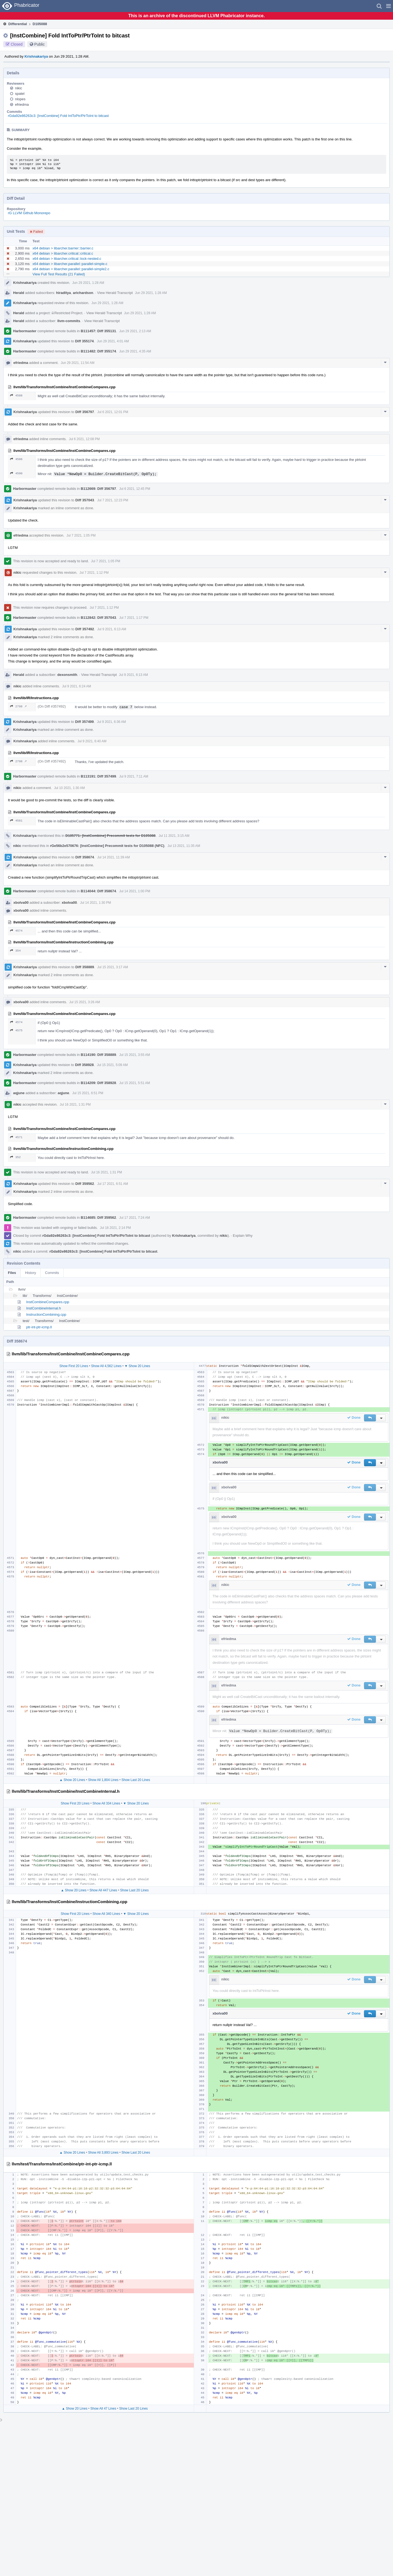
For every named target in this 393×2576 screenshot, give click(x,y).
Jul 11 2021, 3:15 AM (174, 836)
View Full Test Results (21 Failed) (58, 274)
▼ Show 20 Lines (137, 1366)
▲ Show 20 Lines (72, 1780)
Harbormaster (24, 331)
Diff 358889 (84, 967)
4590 (16, 473)
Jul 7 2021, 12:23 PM (112, 500)
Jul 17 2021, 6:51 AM (112, 1184)
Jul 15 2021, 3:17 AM (112, 967)
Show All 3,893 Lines (103, 2152)
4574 (16, 931)
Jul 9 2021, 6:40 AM (92, 741)
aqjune (19, 1093)
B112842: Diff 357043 (98, 618)
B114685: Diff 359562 (98, 1217)
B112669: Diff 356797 (98, 489)
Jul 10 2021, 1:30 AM (69, 788)
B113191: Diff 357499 (98, 776)
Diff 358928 (84, 1065)
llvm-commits (68, 321)
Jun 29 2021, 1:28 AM (88, 283)
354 (15, 951)
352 (15, 1157)
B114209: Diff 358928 (98, 1083)
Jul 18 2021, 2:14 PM (115, 1228)
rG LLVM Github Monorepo (29, 213)
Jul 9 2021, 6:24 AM (76, 686)
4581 (16, 821)
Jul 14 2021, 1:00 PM (134, 891)
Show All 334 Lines (106, 1803)
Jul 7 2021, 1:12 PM (94, 573)
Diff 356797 (84, 412)
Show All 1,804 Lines (103, 1780)
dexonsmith (67, 675)
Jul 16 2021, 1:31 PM (75, 1104)
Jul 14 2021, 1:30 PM (95, 903)
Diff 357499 (84, 722)
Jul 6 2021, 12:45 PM (134, 489)
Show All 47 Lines (103, 2408)
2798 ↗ (18, 706)
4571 (16, 1137)
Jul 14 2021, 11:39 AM (113, 857)
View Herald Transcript (115, 293)
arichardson (83, 293)
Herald (18, 293)
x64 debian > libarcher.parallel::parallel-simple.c (69, 264)
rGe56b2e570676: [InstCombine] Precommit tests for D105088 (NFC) (107, 846)
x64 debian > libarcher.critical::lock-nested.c (66, 259)
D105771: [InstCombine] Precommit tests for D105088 (111, 836)
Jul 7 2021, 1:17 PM (133, 618)
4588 (16, 395)
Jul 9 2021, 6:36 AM (111, 722)
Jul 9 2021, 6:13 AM (111, 629)
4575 (16, 1030)
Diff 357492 (84, 629)
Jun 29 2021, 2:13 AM (135, 331)
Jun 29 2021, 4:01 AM (113, 341)
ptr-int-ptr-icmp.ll (39, 1327)
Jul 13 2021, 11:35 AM (184, 846)
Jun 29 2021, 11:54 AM (77, 363)
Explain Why (242, 1235)
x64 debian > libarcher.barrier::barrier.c (62, 248)
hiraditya (63, 293)
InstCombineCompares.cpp (47, 1302)
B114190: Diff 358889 (98, 1055)
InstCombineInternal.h (43, 1308)
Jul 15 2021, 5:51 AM (134, 1083)
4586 (16, 459)
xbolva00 (21, 902)
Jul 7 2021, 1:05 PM (81, 535)
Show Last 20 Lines (135, 1780)
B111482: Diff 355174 (98, 351)
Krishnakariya (36, 56)
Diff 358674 (84, 857)
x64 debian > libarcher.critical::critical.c (62, 253)
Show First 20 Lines (73, 1366)
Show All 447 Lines (103, 1890)
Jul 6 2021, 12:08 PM (84, 439)
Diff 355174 (84, 341)
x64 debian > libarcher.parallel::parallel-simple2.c (70, 269)
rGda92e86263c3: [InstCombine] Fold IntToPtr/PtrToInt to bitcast (58, 116)
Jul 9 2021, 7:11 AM (133, 776)
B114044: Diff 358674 (98, 891)
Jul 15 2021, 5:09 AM (112, 1065)
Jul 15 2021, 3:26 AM (84, 1002)
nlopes (20, 99)
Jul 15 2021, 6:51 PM (87, 1093)
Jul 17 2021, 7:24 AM (134, 1218)
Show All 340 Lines (106, 1914)
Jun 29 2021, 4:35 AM (135, 351)
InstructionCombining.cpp (46, 1314)
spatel (20, 94)
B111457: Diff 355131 (98, 331)
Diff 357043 (84, 500)
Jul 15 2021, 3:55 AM (134, 1055)
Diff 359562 (84, 1184)
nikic (18, 88)
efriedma (22, 104)
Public (39, 44)
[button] (388, 6)
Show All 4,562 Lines (106, 1366)
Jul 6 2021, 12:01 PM (112, 412)
